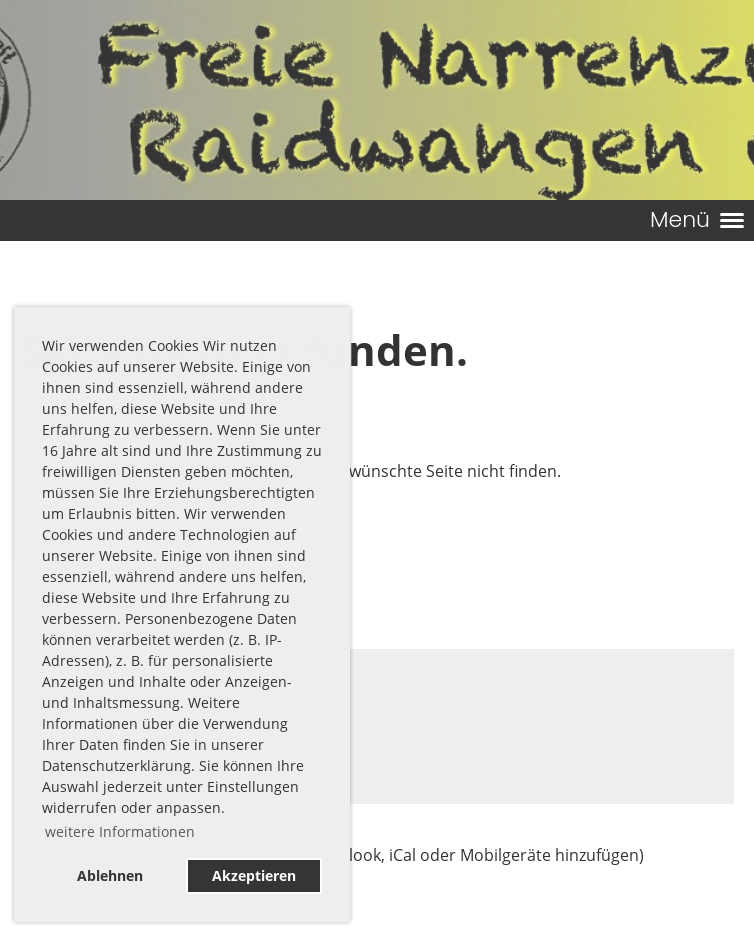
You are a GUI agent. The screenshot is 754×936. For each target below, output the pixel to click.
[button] (377, 726)
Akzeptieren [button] (254, 875)
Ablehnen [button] (110, 875)
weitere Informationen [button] (120, 831)
